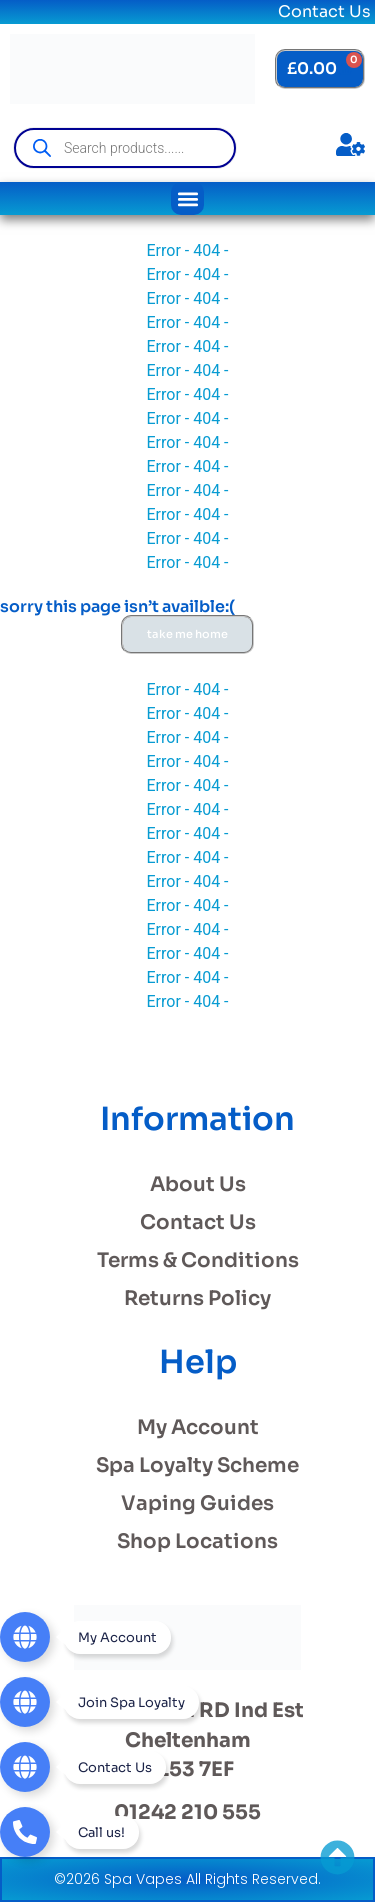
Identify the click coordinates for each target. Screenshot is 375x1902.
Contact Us (324, 11)
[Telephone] (69, 1832)
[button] (187, 198)
